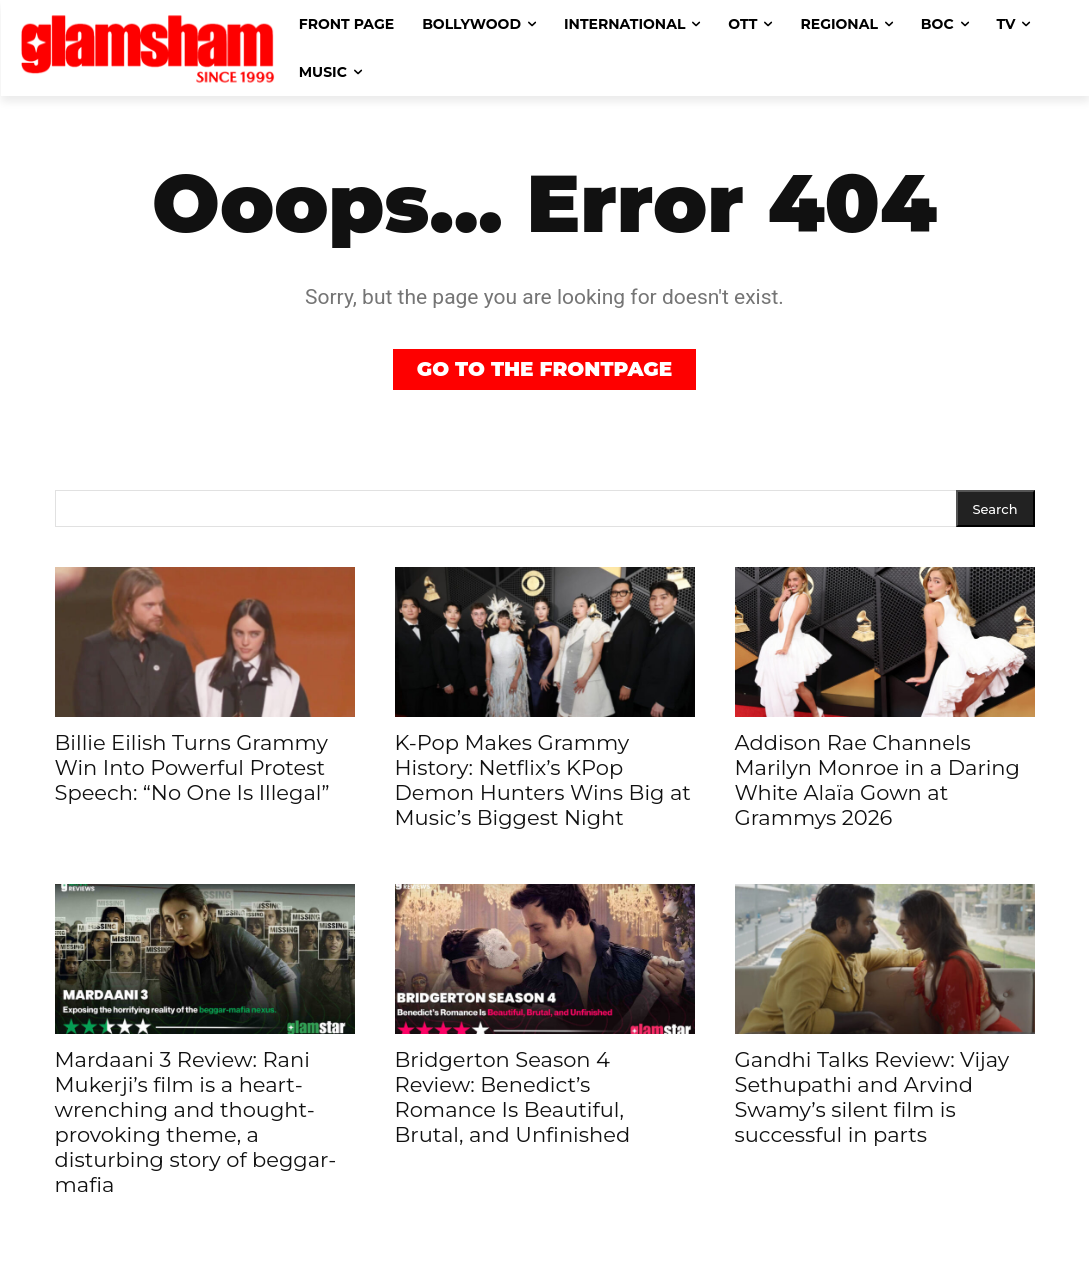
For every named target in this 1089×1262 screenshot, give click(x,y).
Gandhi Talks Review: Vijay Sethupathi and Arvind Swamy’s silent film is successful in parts (872, 1097)
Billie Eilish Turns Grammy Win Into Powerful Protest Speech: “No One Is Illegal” (192, 767)
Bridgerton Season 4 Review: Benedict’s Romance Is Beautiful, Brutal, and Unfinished (513, 1097)
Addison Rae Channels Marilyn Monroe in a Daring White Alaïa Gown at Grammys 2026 (877, 780)
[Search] (995, 508)
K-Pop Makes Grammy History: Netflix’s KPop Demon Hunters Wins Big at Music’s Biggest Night (543, 780)
